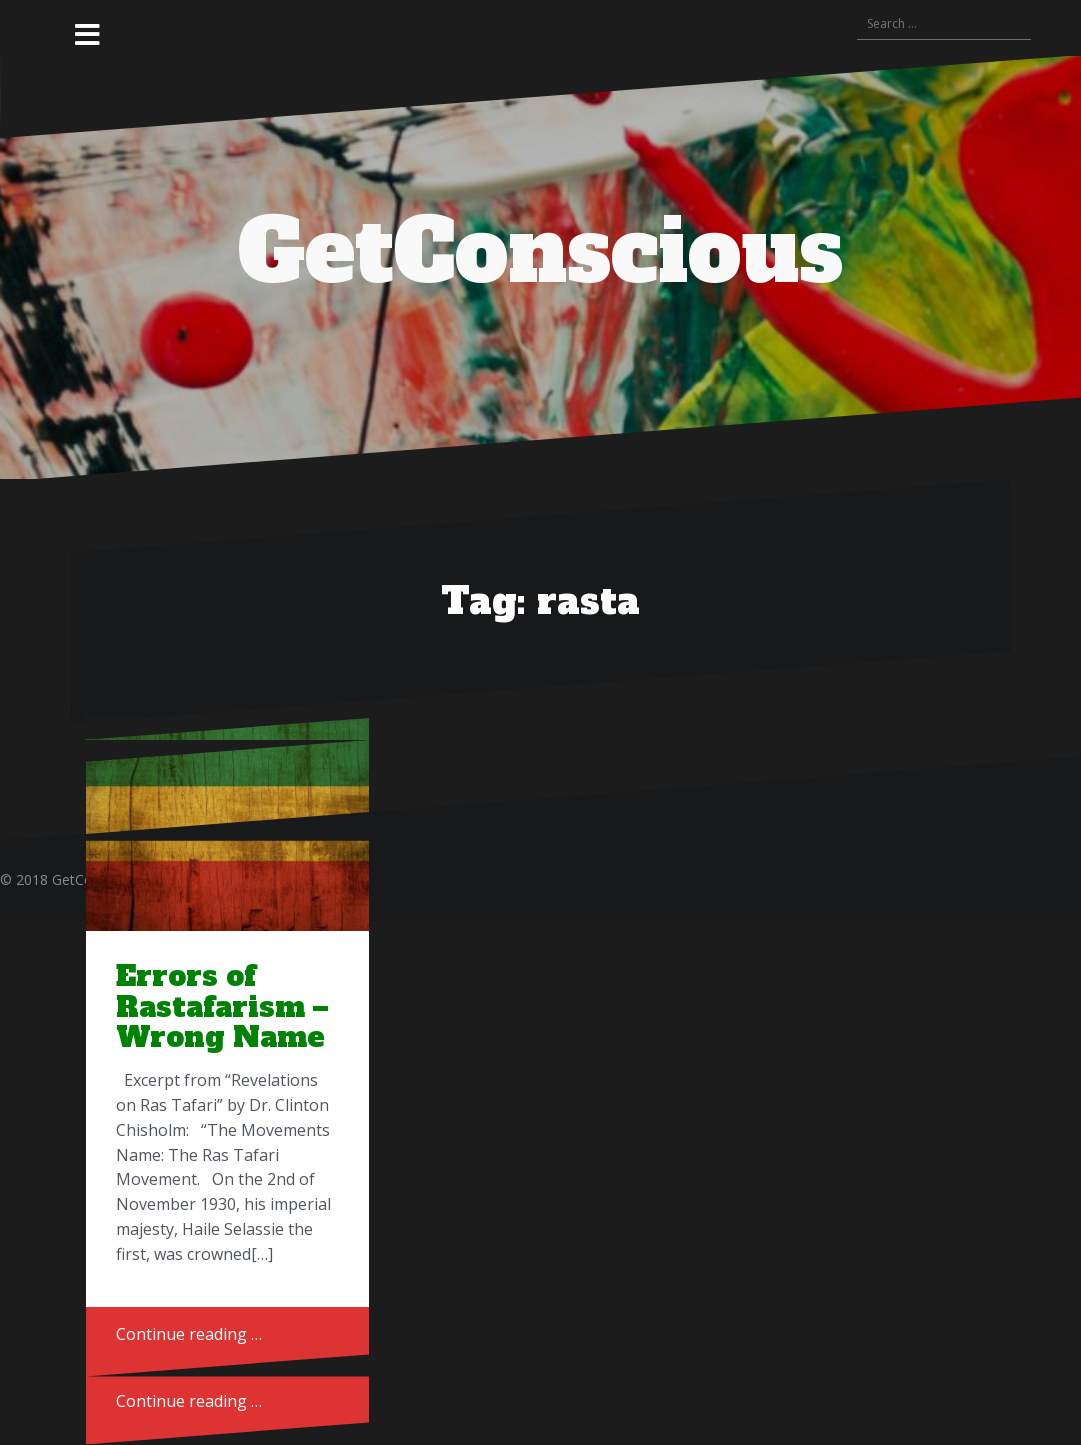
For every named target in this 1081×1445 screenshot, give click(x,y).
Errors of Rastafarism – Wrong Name (222, 1007)
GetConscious (540, 252)
